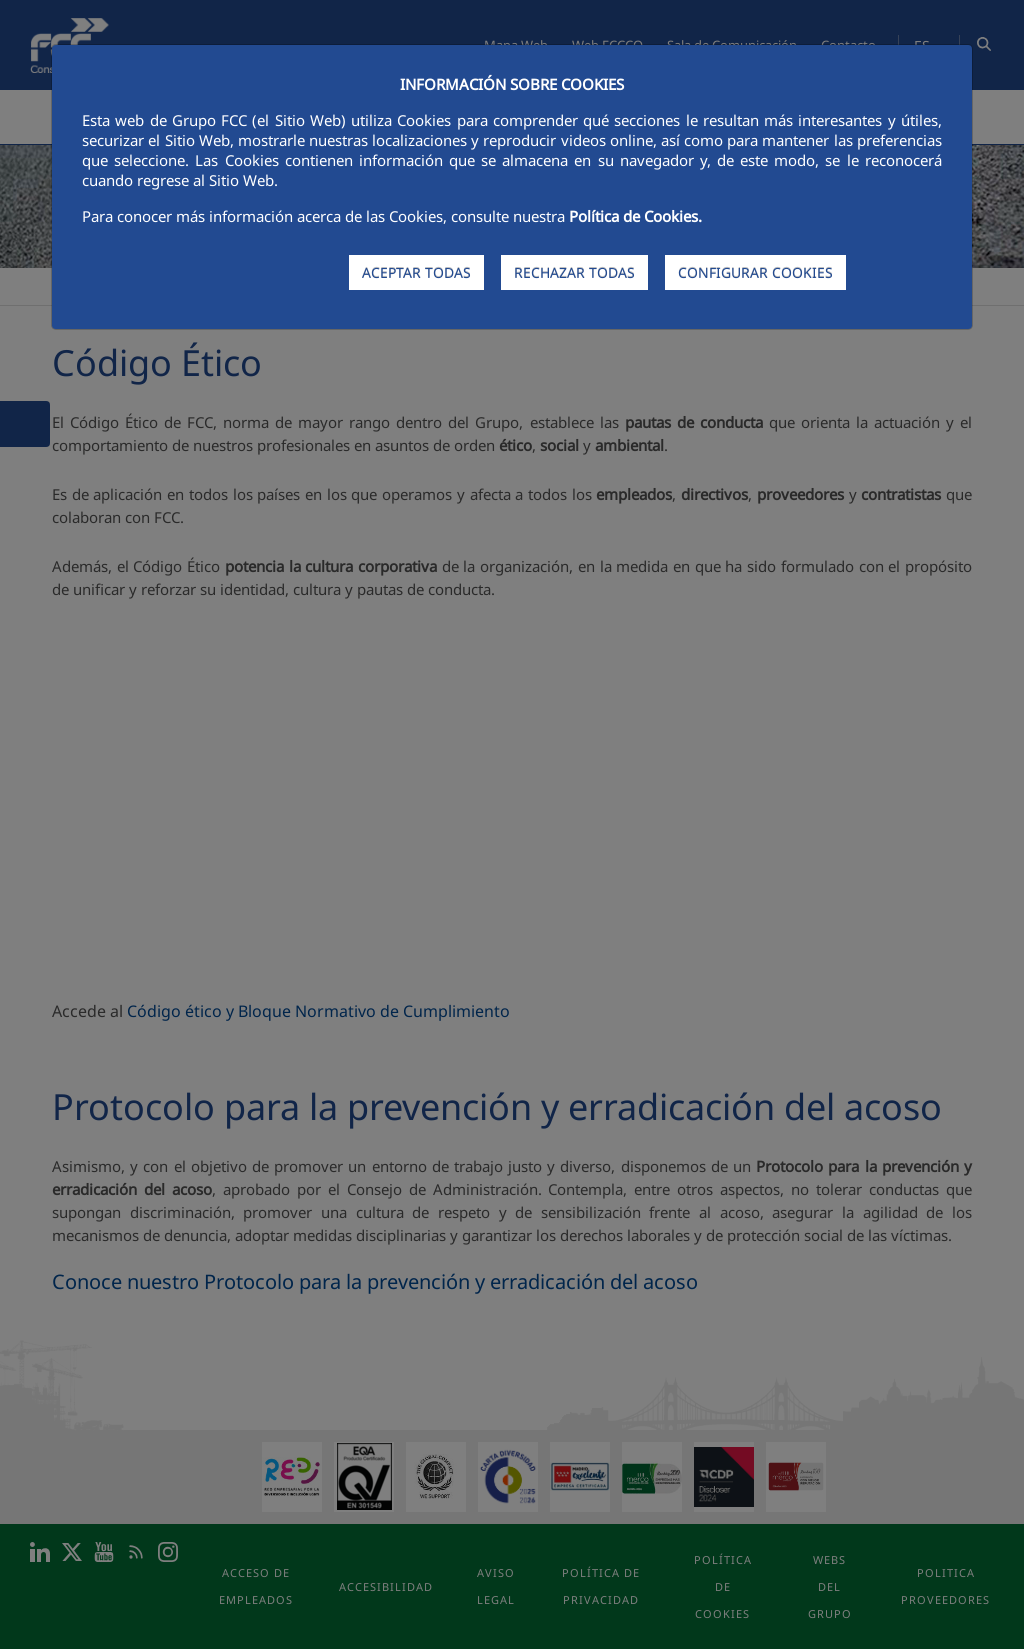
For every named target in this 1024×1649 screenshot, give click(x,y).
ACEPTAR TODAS (416, 272)
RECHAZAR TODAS (574, 272)
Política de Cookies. (635, 216)
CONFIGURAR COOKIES (755, 272)
